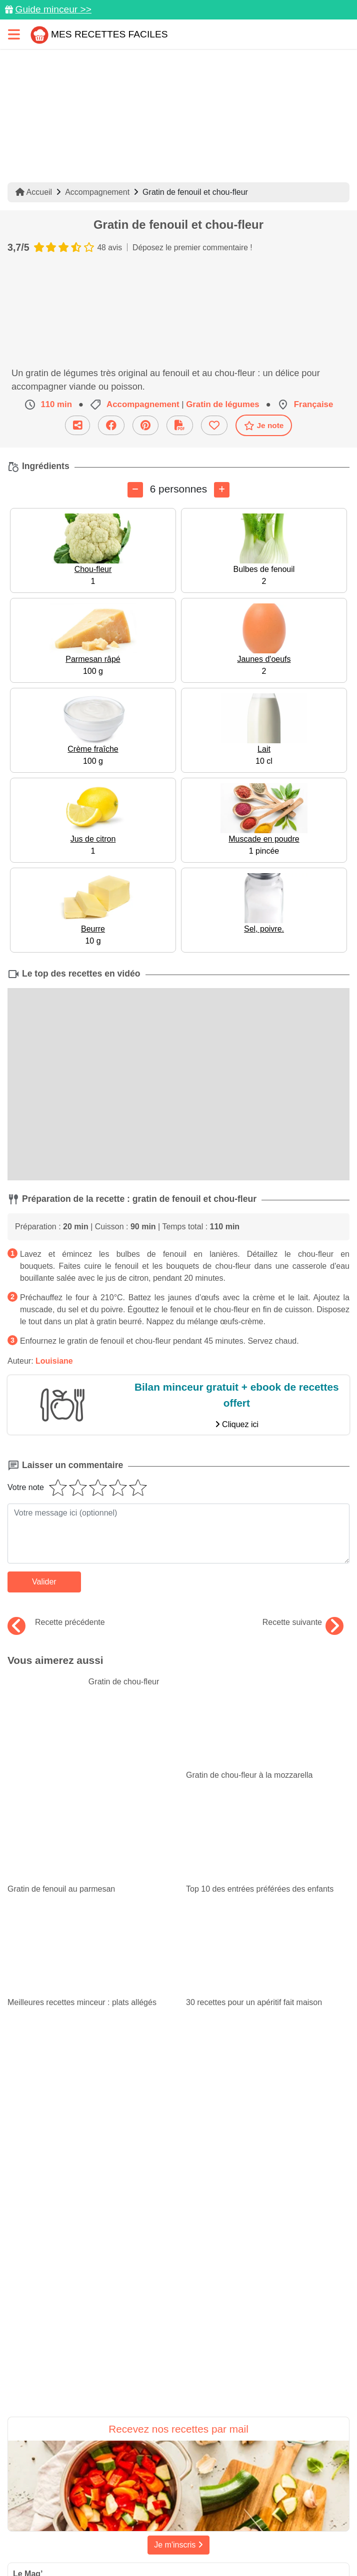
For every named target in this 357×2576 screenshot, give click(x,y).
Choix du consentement (130, 2544)
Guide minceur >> (53, 9)
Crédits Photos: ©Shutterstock (265, 2526)
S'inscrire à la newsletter (226, 2544)
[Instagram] (219, 2459)
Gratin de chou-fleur (83, 1681)
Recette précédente (56, 1622)
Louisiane (54, 1361)
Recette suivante (303, 1622)
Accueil (34, 192)
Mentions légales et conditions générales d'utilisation (172, 2509)
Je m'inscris (178, 2301)
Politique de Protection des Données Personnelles (113, 2526)
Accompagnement (97, 192)
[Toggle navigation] (14, 34)
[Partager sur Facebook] (180, 2459)
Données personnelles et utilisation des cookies (173, 2491)
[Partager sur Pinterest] (139, 2459)
